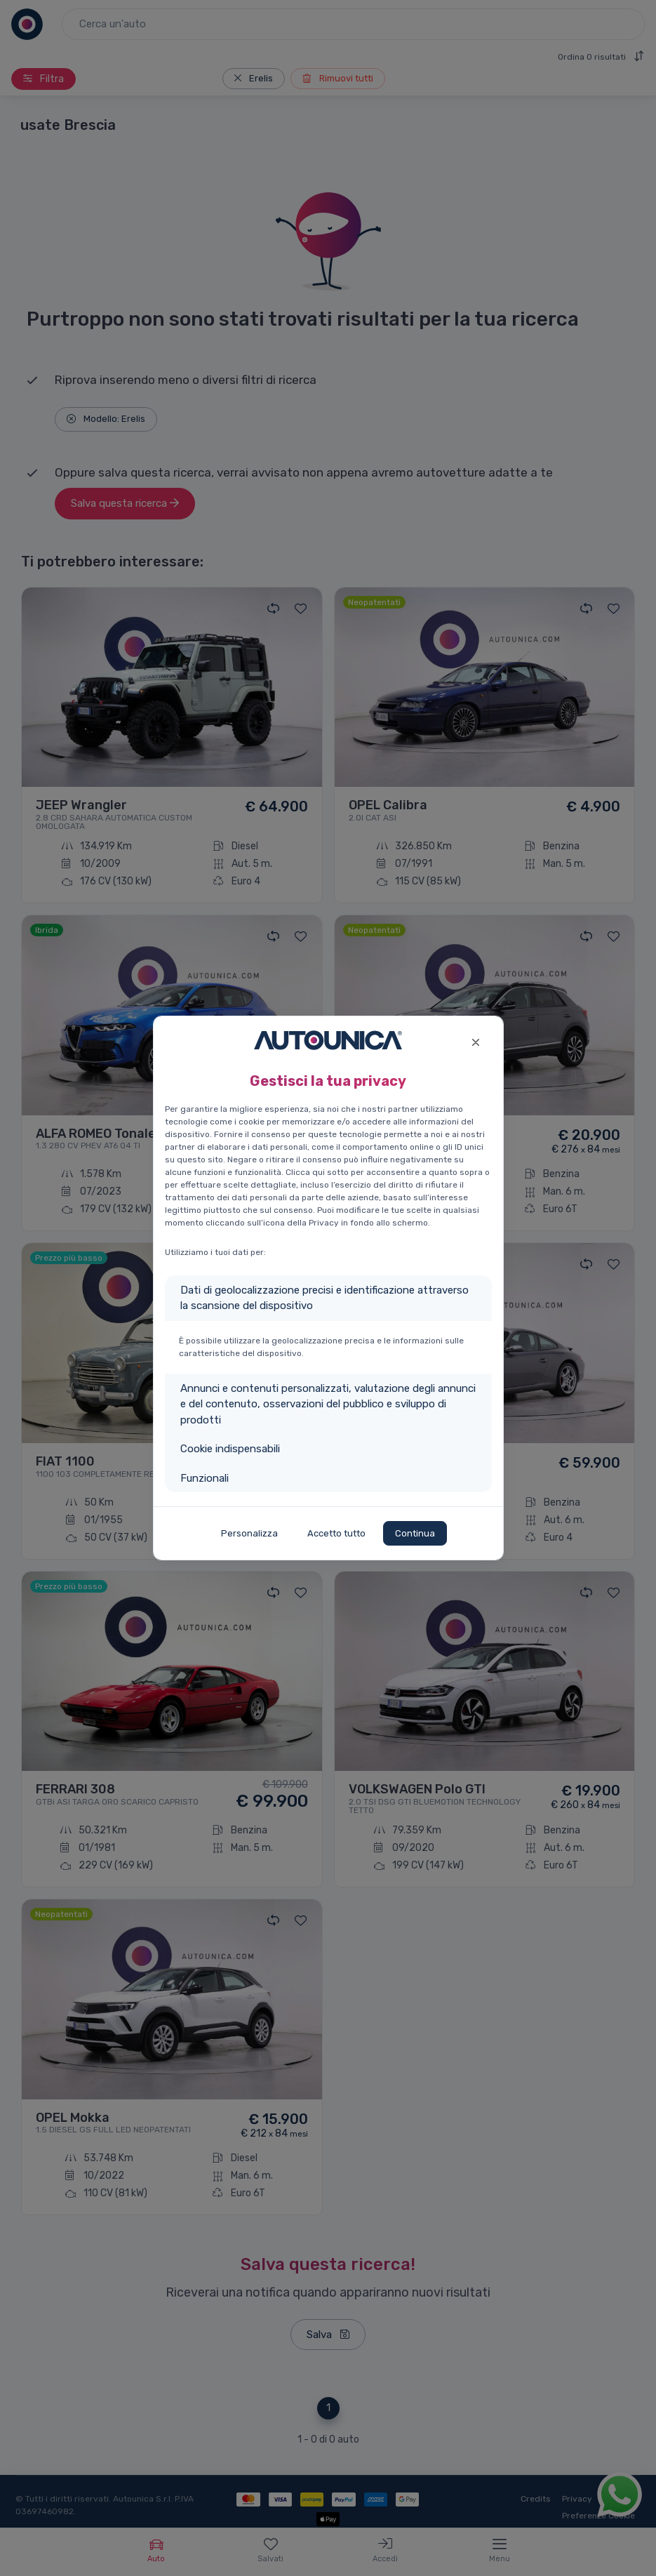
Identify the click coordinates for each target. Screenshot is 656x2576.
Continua (415, 1533)
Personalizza (249, 1533)
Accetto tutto (336, 1533)
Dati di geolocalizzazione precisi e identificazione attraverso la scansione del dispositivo (324, 1298)
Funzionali (204, 1478)
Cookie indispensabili (230, 1448)
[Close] (476, 1041)
